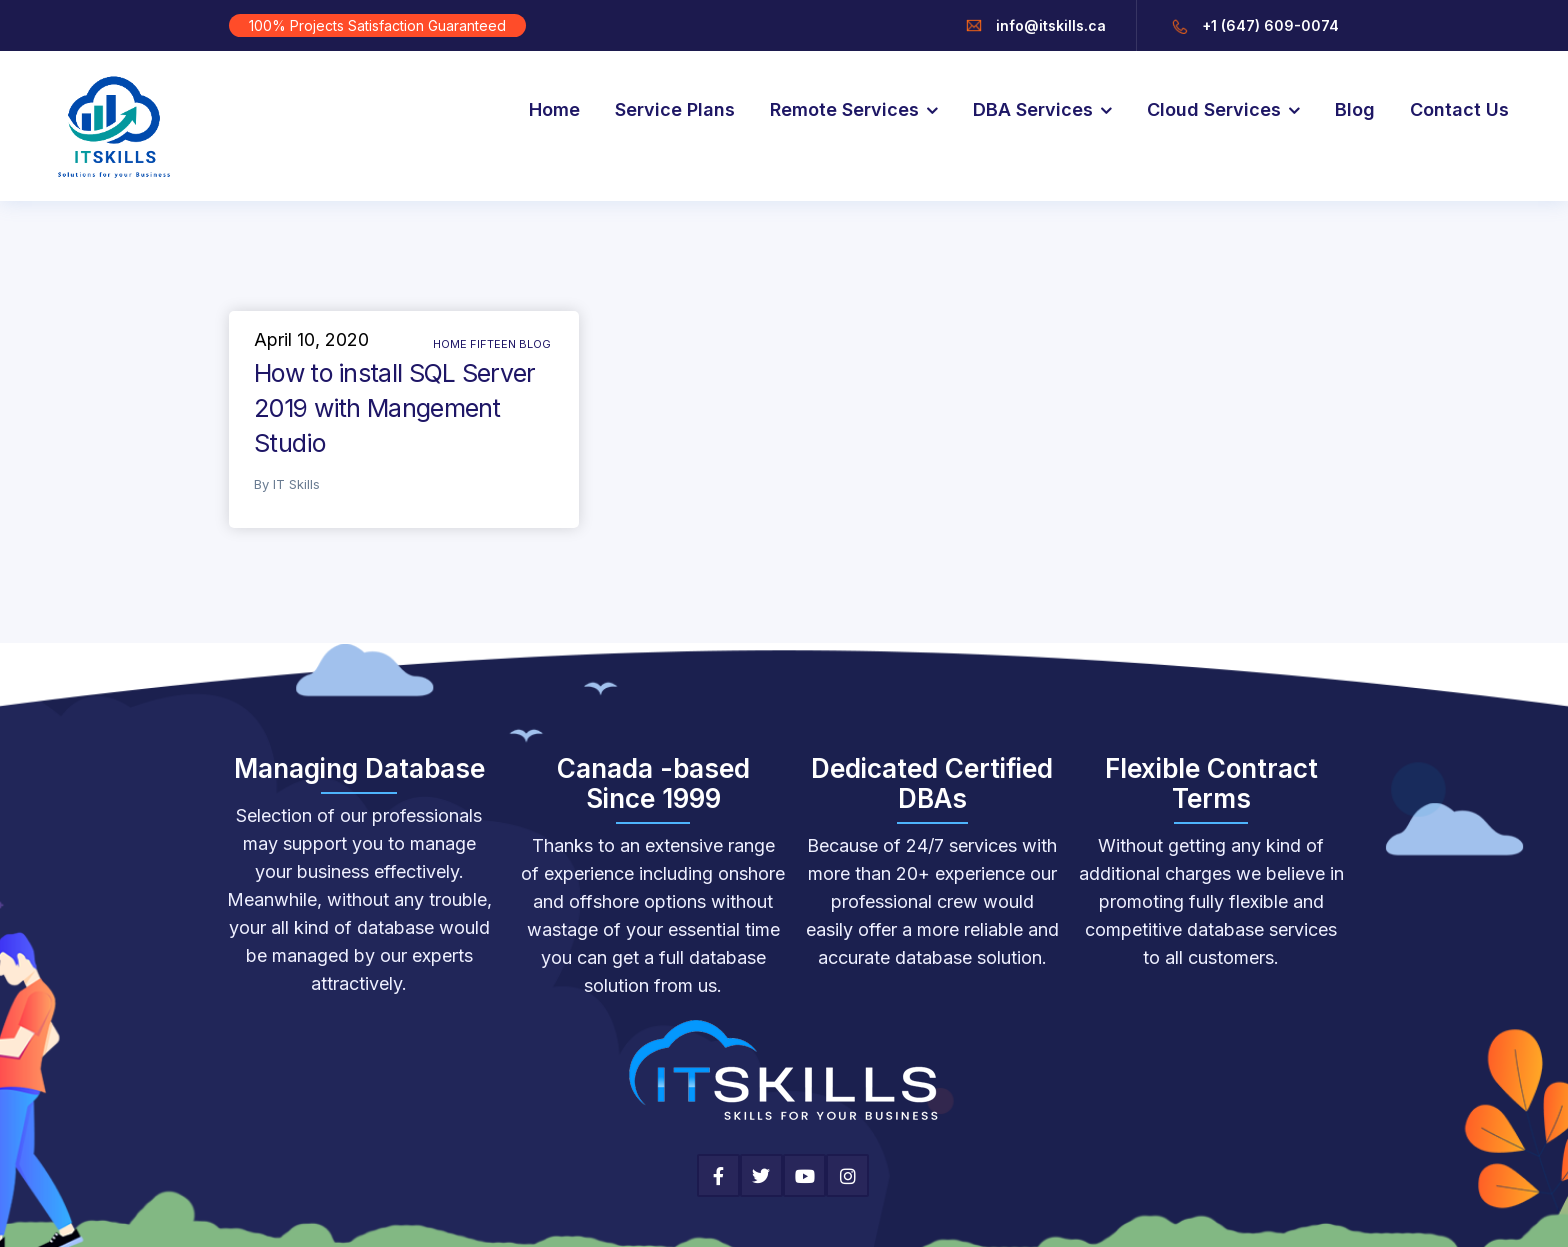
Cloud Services (1214, 109)
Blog (1355, 109)
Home (554, 109)
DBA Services (1033, 109)
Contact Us (1459, 109)
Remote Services (844, 109)
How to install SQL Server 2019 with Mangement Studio (395, 408)
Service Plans (675, 109)
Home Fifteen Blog (492, 344)
